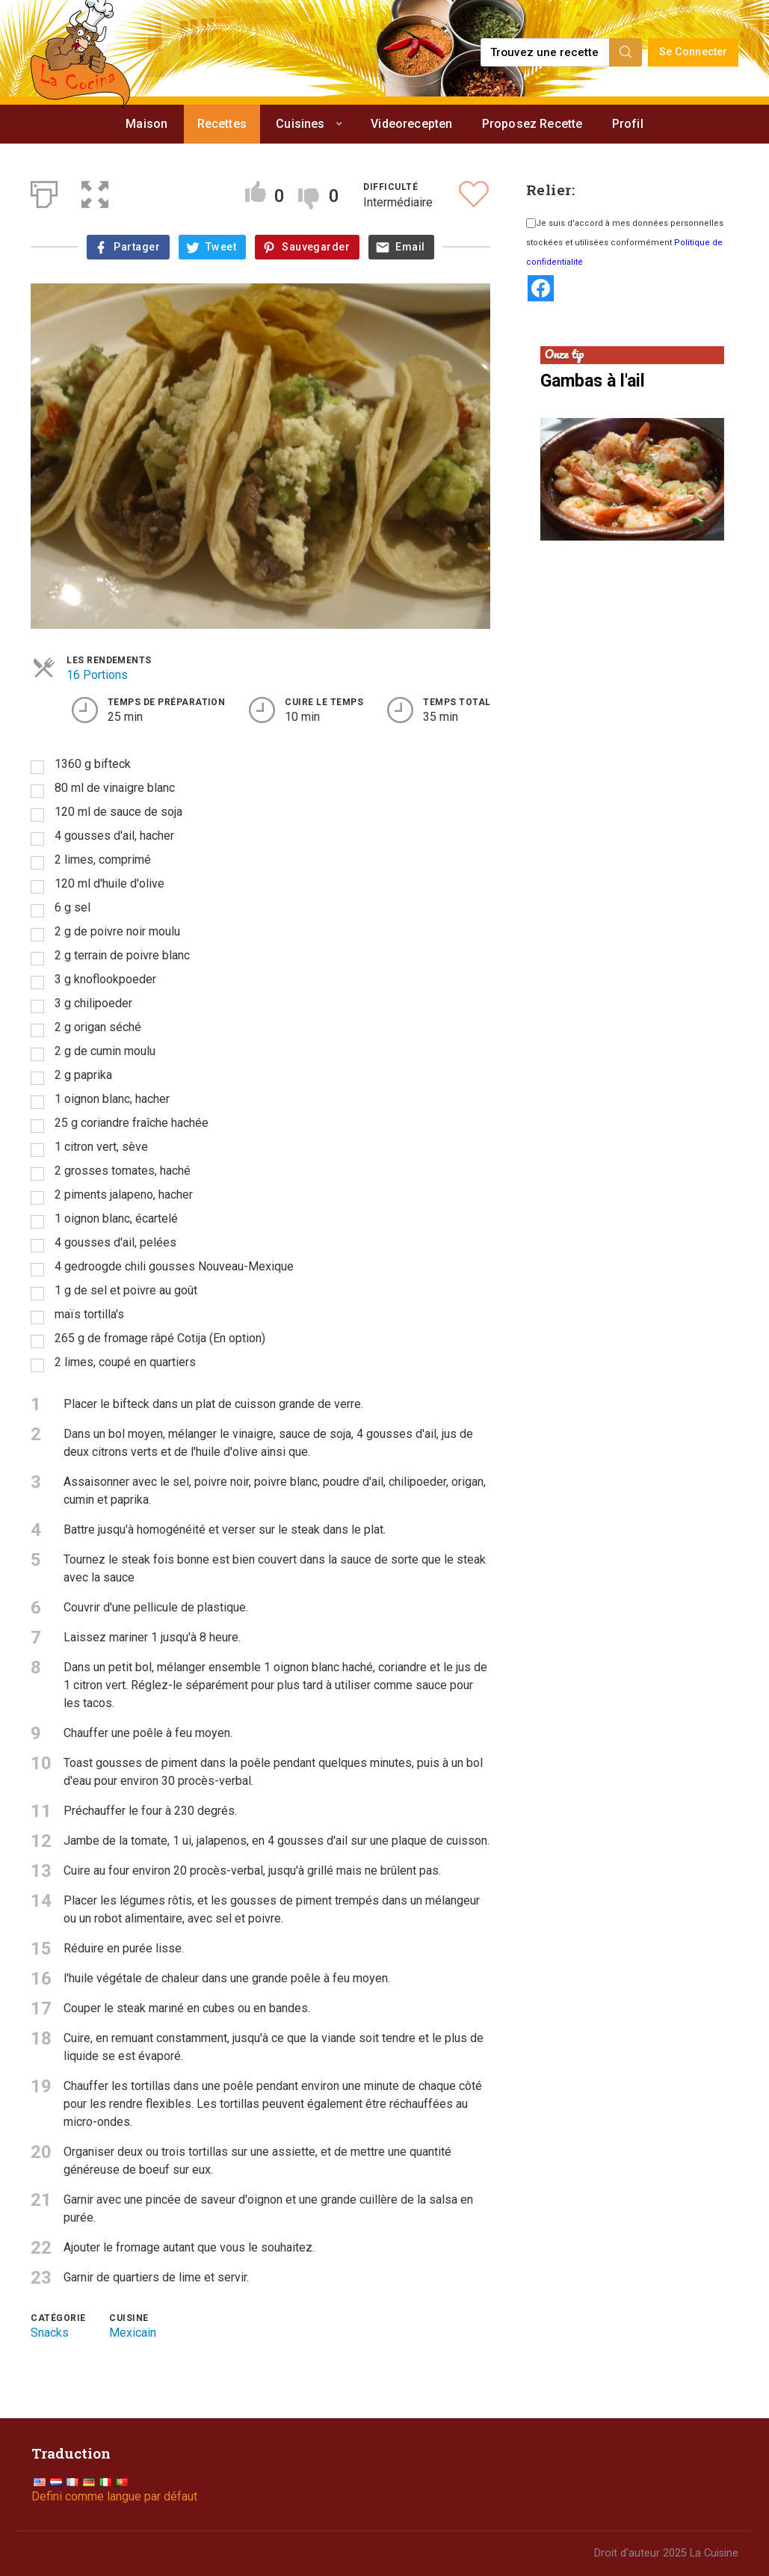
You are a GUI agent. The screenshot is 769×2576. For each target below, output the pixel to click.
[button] (94, 191)
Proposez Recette (532, 124)
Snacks (50, 2333)
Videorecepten (411, 124)
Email (409, 247)
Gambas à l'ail (592, 381)
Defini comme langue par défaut (114, 2496)
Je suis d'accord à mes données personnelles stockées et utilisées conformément (624, 242)
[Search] (625, 52)
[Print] (44, 191)
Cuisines (300, 124)
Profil (627, 124)
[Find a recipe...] (546, 52)
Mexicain (132, 2333)
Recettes (222, 124)
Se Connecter (693, 52)
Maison (146, 124)
